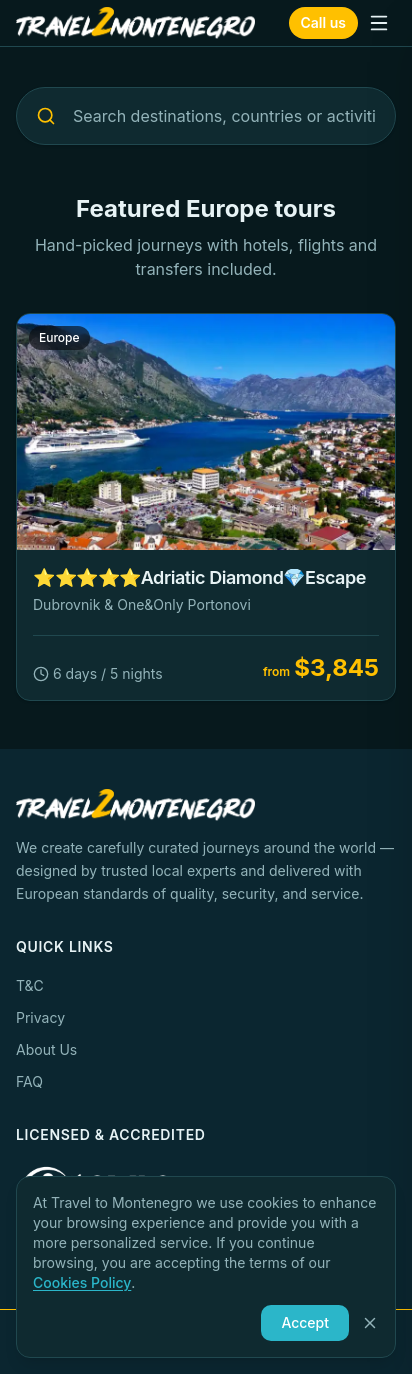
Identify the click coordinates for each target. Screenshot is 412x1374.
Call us (323, 22)
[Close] (370, 1323)
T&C (30, 985)
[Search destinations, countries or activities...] (206, 116)
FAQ (29, 1081)
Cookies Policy (82, 1282)
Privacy (40, 1017)
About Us (46, 1049)
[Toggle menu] (379, 23)
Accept (305, 1322)
